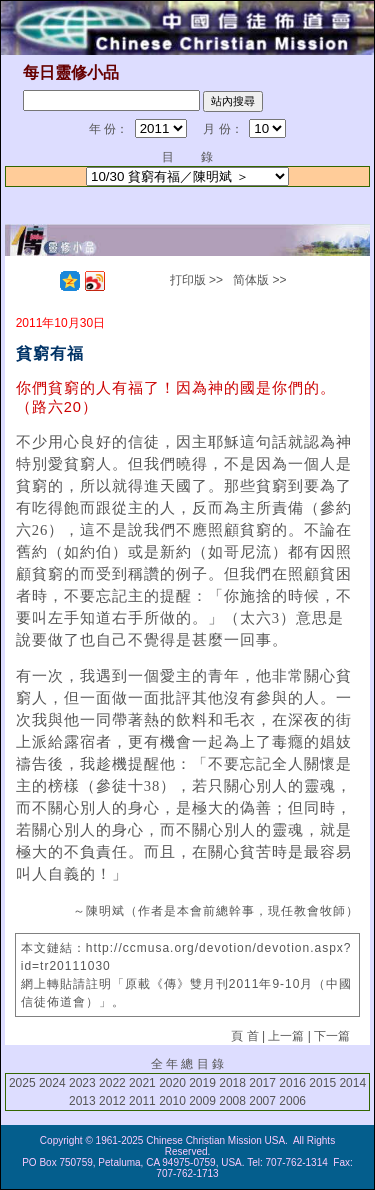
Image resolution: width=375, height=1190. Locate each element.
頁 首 (244, 1036)
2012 (112, 1101)
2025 (22, 1083)
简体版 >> (259, 280)
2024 (52, 1083)
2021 (142, 1083)
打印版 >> (196, 280)
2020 (172, 1083)
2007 (262, 1101)
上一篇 (286, 1036)
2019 (202, 1083)
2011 (142, 1101)
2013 (82, 1101)
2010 (172, 1101)
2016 (292, 1083)
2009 (202, 1101)
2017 (262, 1083)
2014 (352, 1083)
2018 (232, 1083)
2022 (112, 1083)
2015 (322, 1083)
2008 (232, 1101)
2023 (82, 1083)
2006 (292, 1101)
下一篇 (332, 1036)
